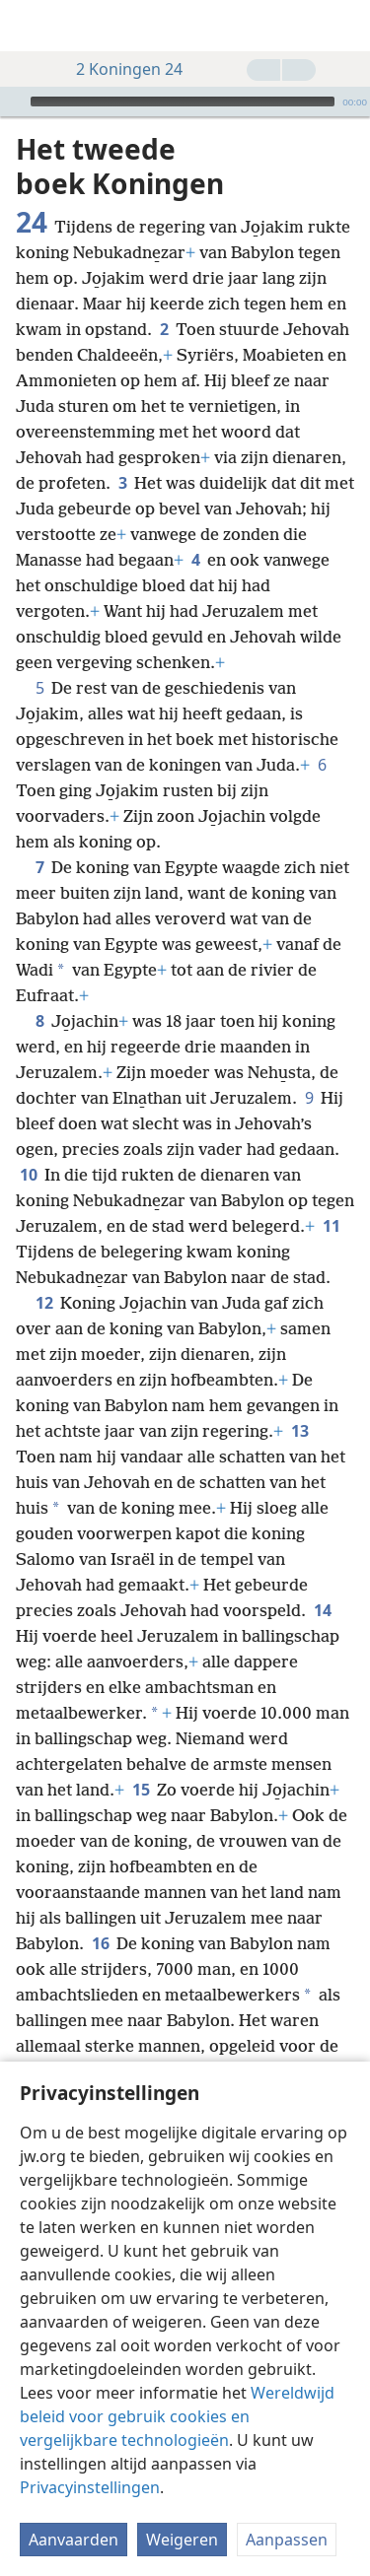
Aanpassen (287, 2539)
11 (331, 1226)
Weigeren (182, 2539)
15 (140, 1789)
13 (299, 1431)
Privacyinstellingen (90, 2487)
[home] (29, 25)
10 (28, 1175)
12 (44, 1303)
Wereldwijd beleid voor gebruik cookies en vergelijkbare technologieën (177, 2416)
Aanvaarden (73, 2539)
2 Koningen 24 (119, 69)
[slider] (182, 101)
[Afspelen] (13, 101)
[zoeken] (345, 25)
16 (100, 1943)
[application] (185, 101)
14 (322, 1610)
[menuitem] (29, 25)
